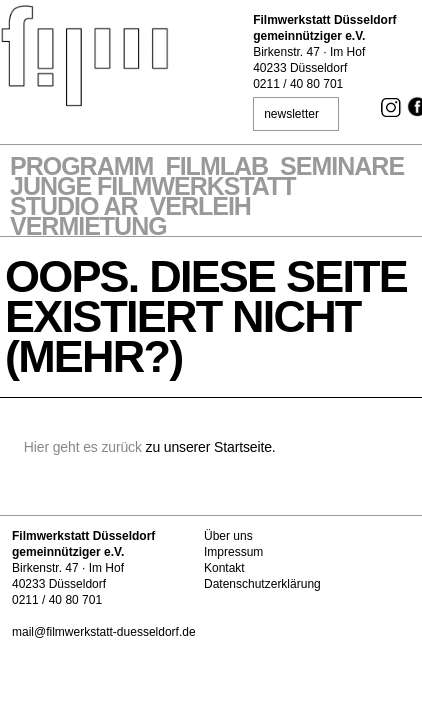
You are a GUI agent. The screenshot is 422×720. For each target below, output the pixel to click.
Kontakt (224, 568)
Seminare (342, 168)
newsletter (291, 114)
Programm (81, 168)
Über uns (228, 536)
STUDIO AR (74, 208)
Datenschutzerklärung (262, 584)
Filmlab (216, 168)
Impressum (233, 552)
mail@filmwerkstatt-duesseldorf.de (104, 632)
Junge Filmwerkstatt (153, 188)
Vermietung (88, 228)
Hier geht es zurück (83, 447)
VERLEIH (200, 208)
